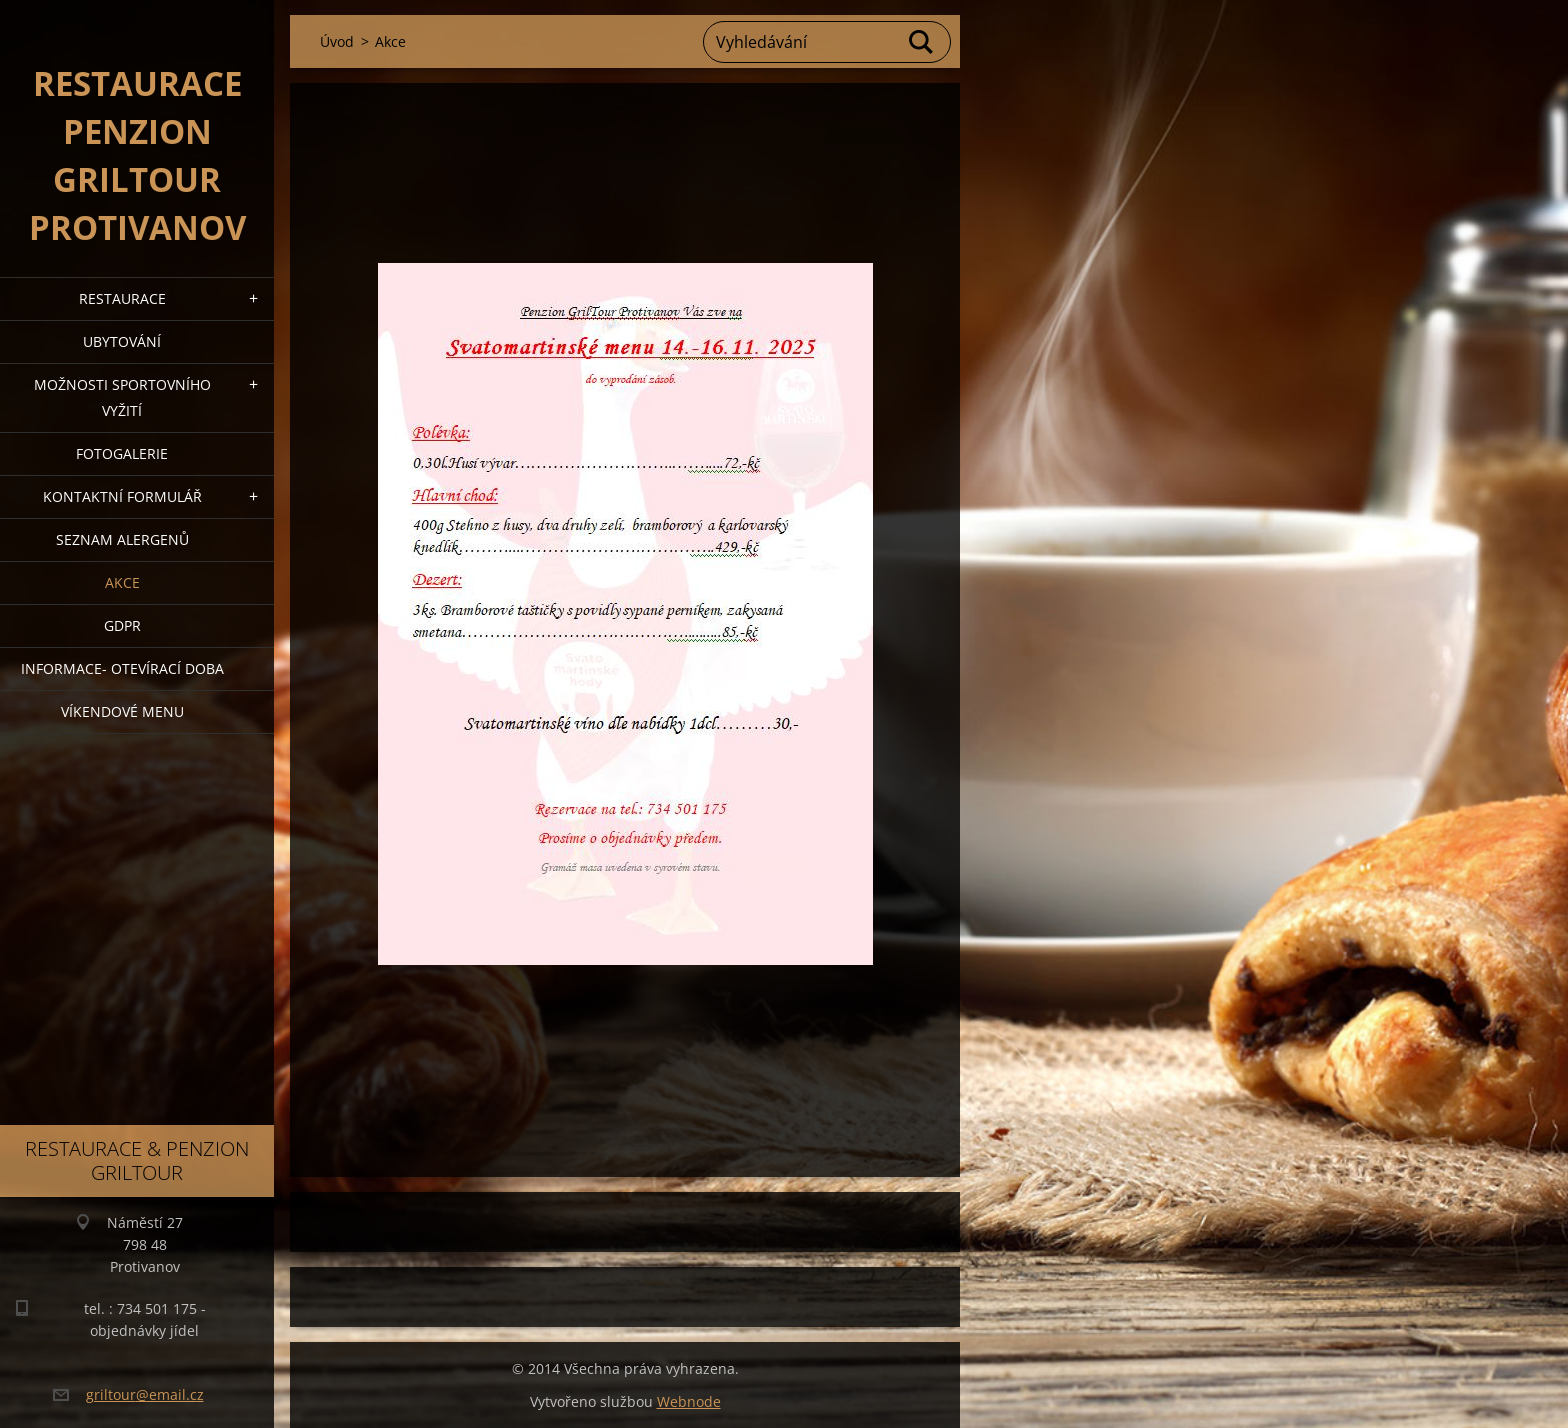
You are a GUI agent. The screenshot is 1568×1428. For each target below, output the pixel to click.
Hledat (922, 42)
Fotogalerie (122, 453)
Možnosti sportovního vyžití (122, 397)
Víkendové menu (122, 711)
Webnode (689, 1401)
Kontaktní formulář (122, 496)
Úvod (337, 41)
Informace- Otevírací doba (122, 668)
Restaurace (122, 298)
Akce (122, 582)
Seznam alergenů (122, 539)
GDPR (122, 625)
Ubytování (122, 341)
